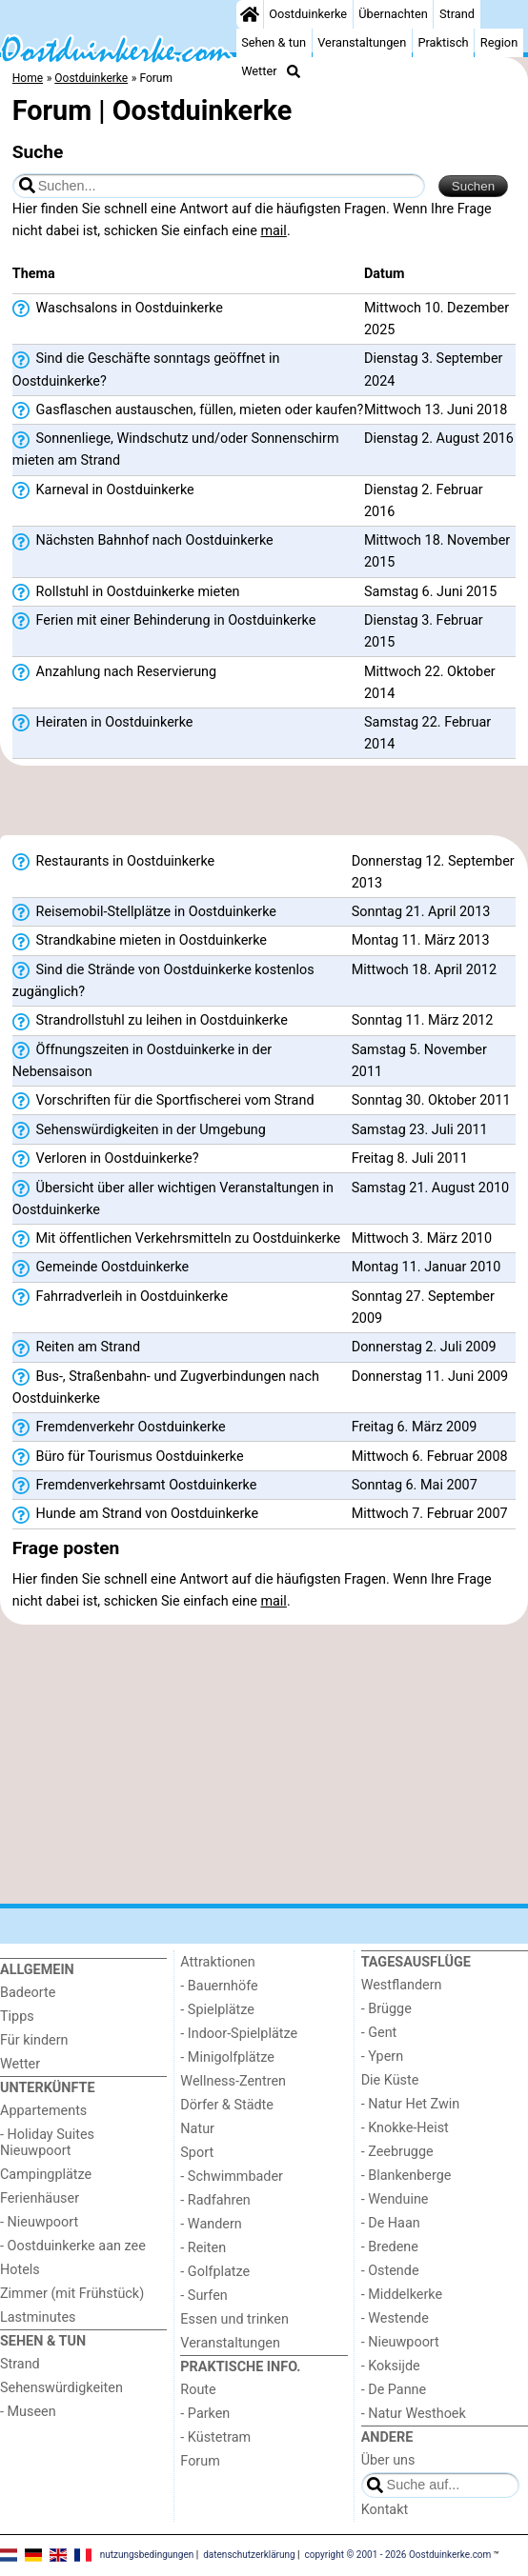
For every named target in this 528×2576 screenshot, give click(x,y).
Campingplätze (45, 2175)
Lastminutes (37, 2317)
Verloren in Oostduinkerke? (105, 1159)
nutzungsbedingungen (147, 2554)
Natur (197, 2129)
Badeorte (27, 1993)
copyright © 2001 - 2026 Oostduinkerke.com (398, 2554)
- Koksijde (390, 2366)
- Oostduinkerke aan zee (73, 2246)
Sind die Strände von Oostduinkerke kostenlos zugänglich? (163, 981)
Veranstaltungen (361, 42)
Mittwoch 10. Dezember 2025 (436, 319)
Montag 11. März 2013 (421, 940)
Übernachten (392, 14)
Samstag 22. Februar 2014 (427, 733)
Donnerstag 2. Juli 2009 (424, 1347)
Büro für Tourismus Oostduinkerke (128, 1457)
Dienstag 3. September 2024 (433, 369)
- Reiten (203, 2248)
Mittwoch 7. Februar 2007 (430, 1514)
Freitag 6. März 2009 (414, 1427)
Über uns (388, 2460)
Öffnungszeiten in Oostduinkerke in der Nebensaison (142, 1061)
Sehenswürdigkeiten (61, 2388)
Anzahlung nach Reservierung (114, 672)
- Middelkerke (401, 2294)
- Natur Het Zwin (410, 2104)
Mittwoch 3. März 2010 (422, 1238)
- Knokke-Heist (405, 2128)
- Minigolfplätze (227, 2057)
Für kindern (34, 2040)
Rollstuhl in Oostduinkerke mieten (126, 592)
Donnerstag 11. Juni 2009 (430, 1376)
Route (197, 2390)
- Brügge (386, 2009)
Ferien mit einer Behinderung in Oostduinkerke (164, 620)
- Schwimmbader (231, 2176)
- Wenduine (395, 2199)
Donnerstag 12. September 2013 (433, 872)
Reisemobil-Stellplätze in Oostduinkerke (144, 912)
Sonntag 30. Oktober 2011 (431, 1100)
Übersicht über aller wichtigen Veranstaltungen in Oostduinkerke (173, 1199)
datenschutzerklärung (248, 2554)
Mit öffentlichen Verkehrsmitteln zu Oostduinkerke (176, 1239)
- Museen (28, 2412)
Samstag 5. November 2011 (419, 1061)
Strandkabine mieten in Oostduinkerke (139, 940)
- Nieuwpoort (39, 2222)
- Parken (205, 2414)
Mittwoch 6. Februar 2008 (430, 1456)
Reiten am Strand (76, 1347)
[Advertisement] (264, 806)
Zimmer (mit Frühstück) (72, 2294)
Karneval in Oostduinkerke (103, 490)
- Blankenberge (406, 2175)
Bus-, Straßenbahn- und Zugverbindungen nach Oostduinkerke (165, 1387)
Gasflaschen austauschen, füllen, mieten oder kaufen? (188, 410)
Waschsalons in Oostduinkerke (117, 308)
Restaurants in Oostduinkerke (113, 861)
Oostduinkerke (308, 14)
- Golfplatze (215, 2272)
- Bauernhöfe (218, 1986)
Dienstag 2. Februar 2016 (423, 501)
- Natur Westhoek (413, 2414)
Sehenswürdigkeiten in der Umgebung (139, 1130)
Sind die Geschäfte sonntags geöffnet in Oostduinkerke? (146, 369)
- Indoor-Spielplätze (238, 2034)
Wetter (258, 71)
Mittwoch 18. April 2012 (424, 970)
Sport (196, 2153)
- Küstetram (215, 2437)
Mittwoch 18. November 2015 (437, 551)
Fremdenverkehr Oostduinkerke (119, 1427)
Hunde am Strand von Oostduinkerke (135, 1514)
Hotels (20, 2270)
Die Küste (390, 2080)
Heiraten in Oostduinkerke (102, 722)
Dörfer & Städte (227, 2105)
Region (499, 42)
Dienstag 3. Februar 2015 (423, 631)
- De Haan (390, 2223)
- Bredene (389, 2247)
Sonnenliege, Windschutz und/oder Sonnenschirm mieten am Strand (175, 449)
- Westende (395, 2318)
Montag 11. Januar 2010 (426, 1267)
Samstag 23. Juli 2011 (420, 1130)
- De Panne (394, 2390)
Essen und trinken (234, 2319)
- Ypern (382, 2056)
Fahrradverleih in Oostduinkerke (120, 1297)
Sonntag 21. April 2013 (421, 912)
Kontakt (385, 2510)
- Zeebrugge (397, 2152)
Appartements (43, 2111)
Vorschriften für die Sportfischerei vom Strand (163, 1100)
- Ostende (390, 2271)
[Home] (249, 14)
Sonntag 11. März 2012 (423, 1020)
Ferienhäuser (39, 2198)
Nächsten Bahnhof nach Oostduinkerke (143, 540)
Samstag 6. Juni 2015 (430, 592)
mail (273, 231)
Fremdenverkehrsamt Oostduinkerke (134, 1485)
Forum (199, 2461)
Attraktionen (217, 1962)
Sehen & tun (273, 42)
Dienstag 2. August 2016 (439, 438)
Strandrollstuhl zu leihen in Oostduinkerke (150, 1020)
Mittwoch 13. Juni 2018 (435, 410)
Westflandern (401, 1985)
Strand (457, 14)
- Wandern (210, 2224)
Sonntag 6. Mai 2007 (414, 1485)
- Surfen (203, 2295)
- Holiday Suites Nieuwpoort (47, 2143)
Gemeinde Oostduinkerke (100, 1267)
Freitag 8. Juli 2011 (410, 1158)
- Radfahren (215, 2200)
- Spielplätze (217, 2010)
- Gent (379, 2033)
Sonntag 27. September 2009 (423, 1307)
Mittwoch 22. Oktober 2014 (430, 683)
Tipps (17, 2016)
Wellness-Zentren (233, 2081)
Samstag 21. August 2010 (430, 1188)
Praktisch (442, 42)
